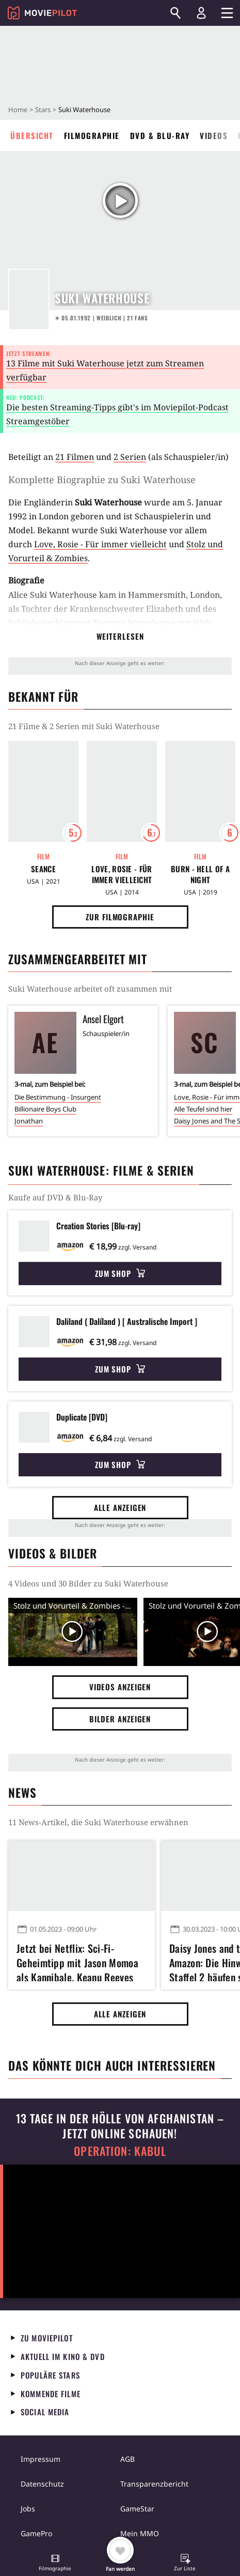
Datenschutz (42, 2484)
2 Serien (130, 456)
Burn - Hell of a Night (200, 874)
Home (17, 109)
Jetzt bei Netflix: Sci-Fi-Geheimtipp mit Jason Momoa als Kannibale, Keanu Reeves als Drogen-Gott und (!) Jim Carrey (77, 1961)
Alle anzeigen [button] (120, 1507)
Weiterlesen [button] (120, 636)
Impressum (40, 2459)
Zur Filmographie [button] (120, 916)
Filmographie (92, 135)
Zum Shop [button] (120, 1273)
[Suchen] (175, 13)
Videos (214, 135)
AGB (127, 2459)
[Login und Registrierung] (201, 13)
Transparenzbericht (154, 2484)
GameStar (137, 2508)
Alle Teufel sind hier (203, 1109)
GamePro (36, 2533)
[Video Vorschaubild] (72, 1632)
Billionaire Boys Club (45, 1109)
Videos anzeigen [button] (120, 1686)
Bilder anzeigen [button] (120, 1718)
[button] (55, 2563)
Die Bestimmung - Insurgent (57, 1097)
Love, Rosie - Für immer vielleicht (100, 544)
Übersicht (32, 135)
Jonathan (28, 1120)
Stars (43, 109)
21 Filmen (74, 456)
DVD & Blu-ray (160, 135)
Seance (43, 868)
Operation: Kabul (120, 2150)
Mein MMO (139, 2533)
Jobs (28, 2508)
